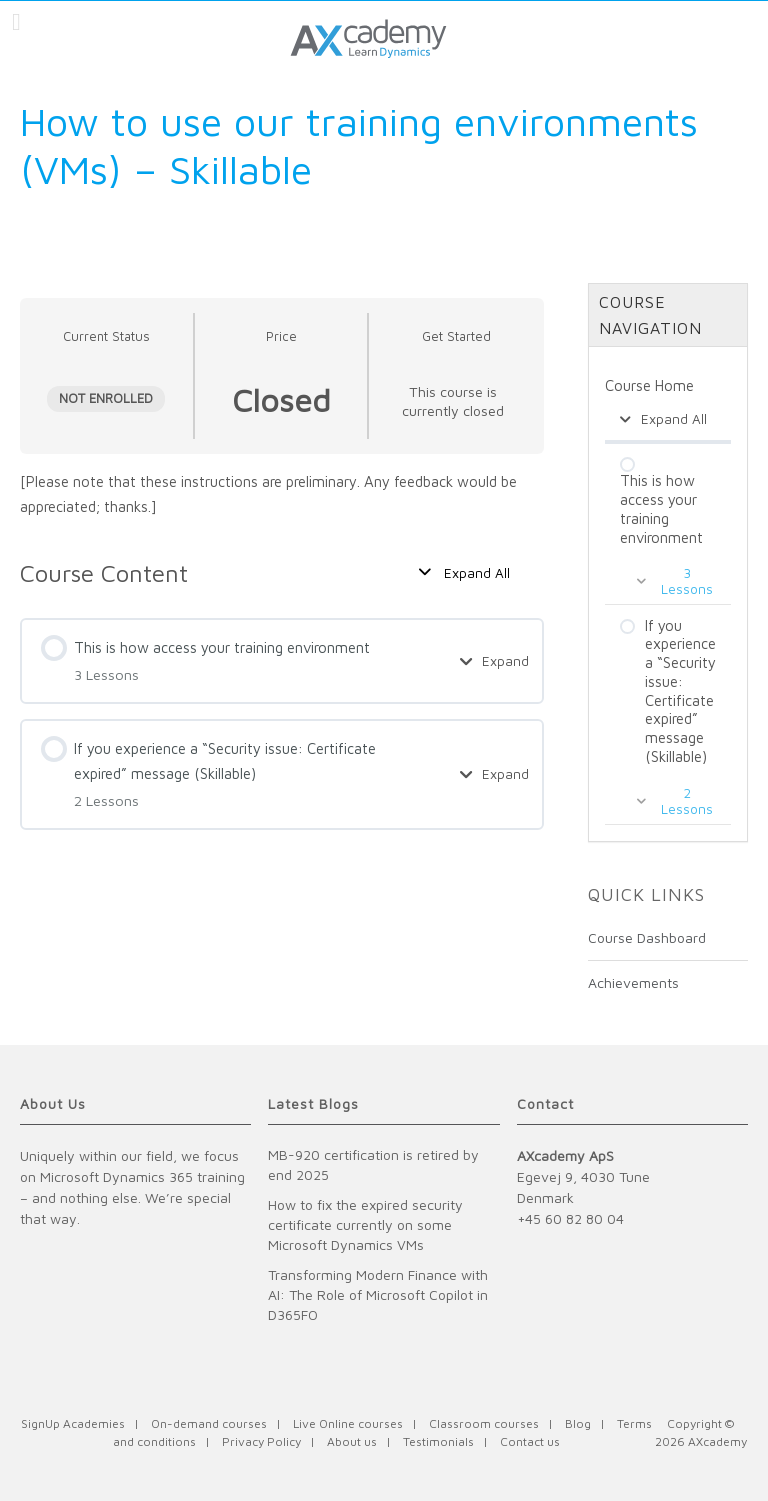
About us (352, 1441)
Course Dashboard (647, 937)
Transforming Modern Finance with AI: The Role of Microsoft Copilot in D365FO (378, 1294)
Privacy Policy (261, 1441)
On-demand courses (209, 1423)
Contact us (530, 1441)
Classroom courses (484, 1423)
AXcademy (717, 1441)
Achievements (633, 982)
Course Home (649, 385)
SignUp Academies (73, 1423)
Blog (578, 1423)
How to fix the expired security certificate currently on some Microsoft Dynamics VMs (365, 1224)
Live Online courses (348, 1423)
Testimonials (438, 1441)
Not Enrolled (106, 398)
